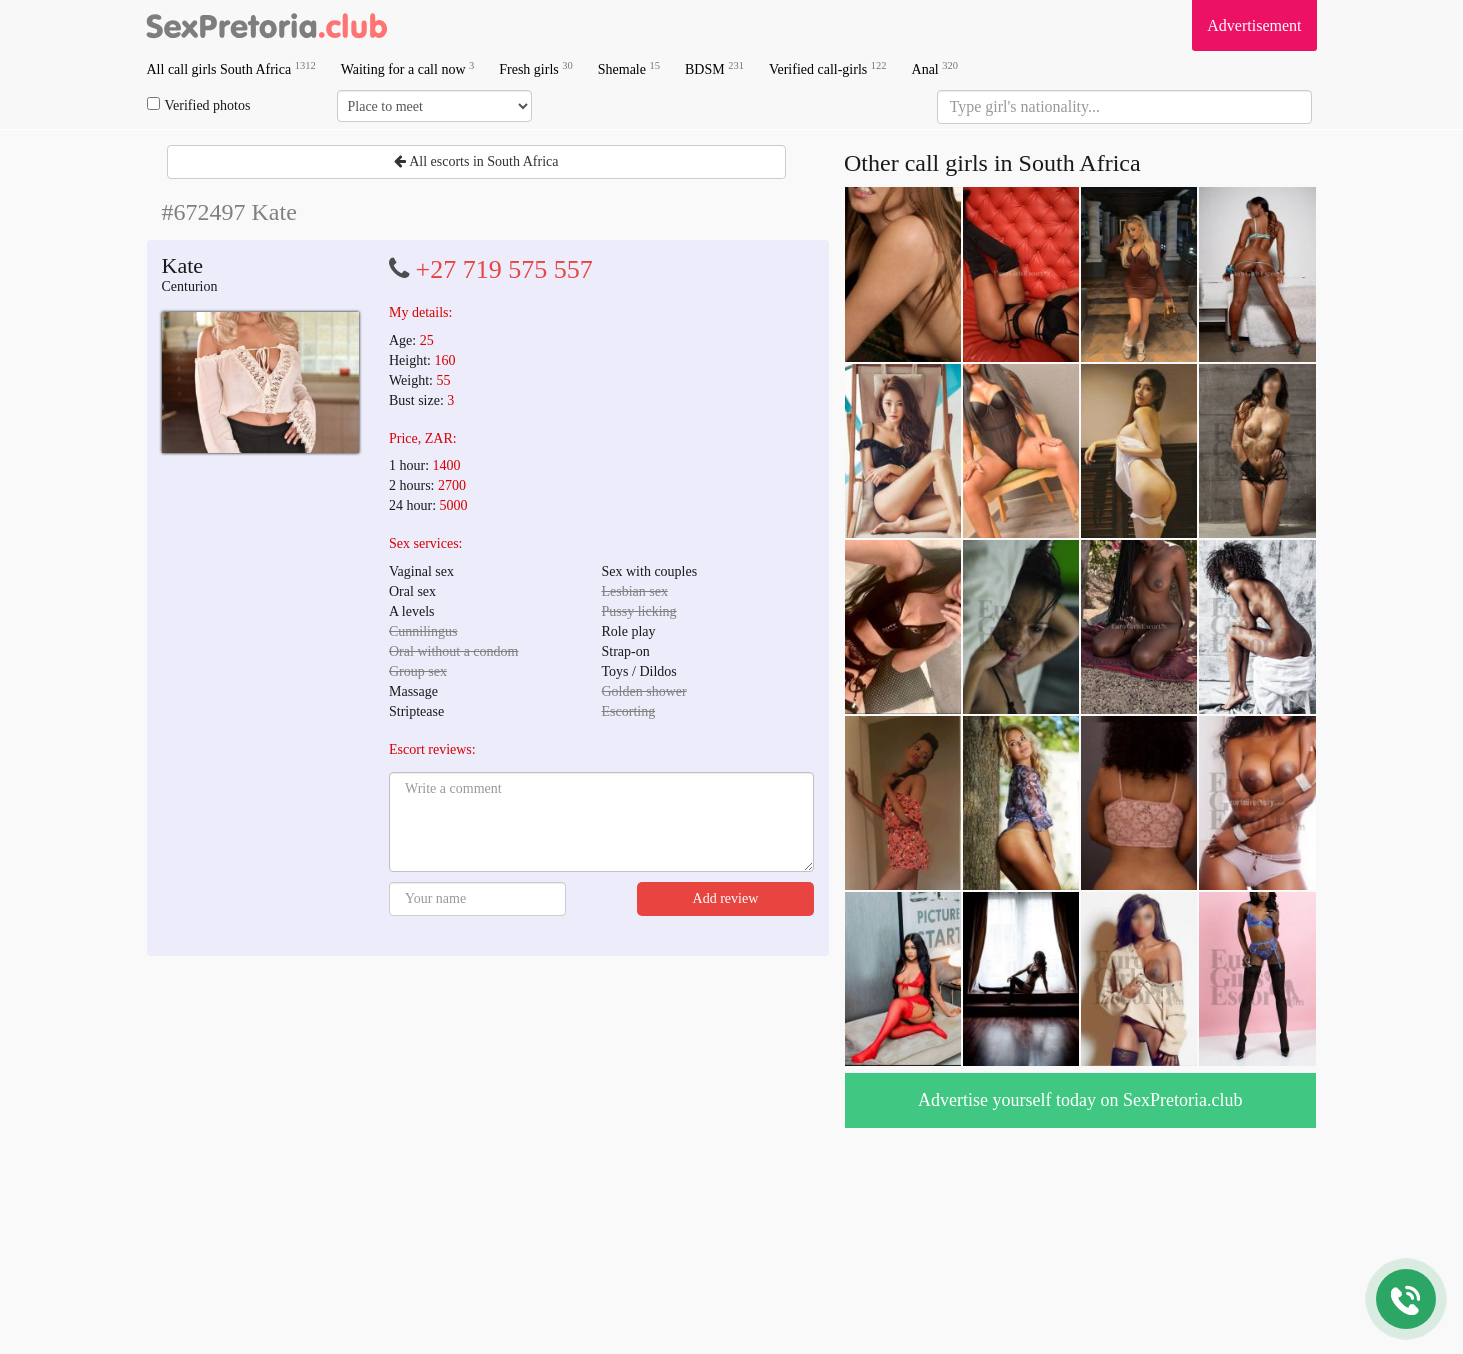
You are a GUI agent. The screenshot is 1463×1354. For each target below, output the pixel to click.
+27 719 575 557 (504, 269)
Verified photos (199, 105)
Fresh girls (536, 68)
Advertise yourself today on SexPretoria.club (1080, 1100)
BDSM (714, 68)
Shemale (629, 68)
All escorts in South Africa (476, 161)
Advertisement (1254, 25)
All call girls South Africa (231, 68)
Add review (726, 898)
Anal (935, 68)
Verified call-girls (828, 68)
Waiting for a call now (408, 68)
